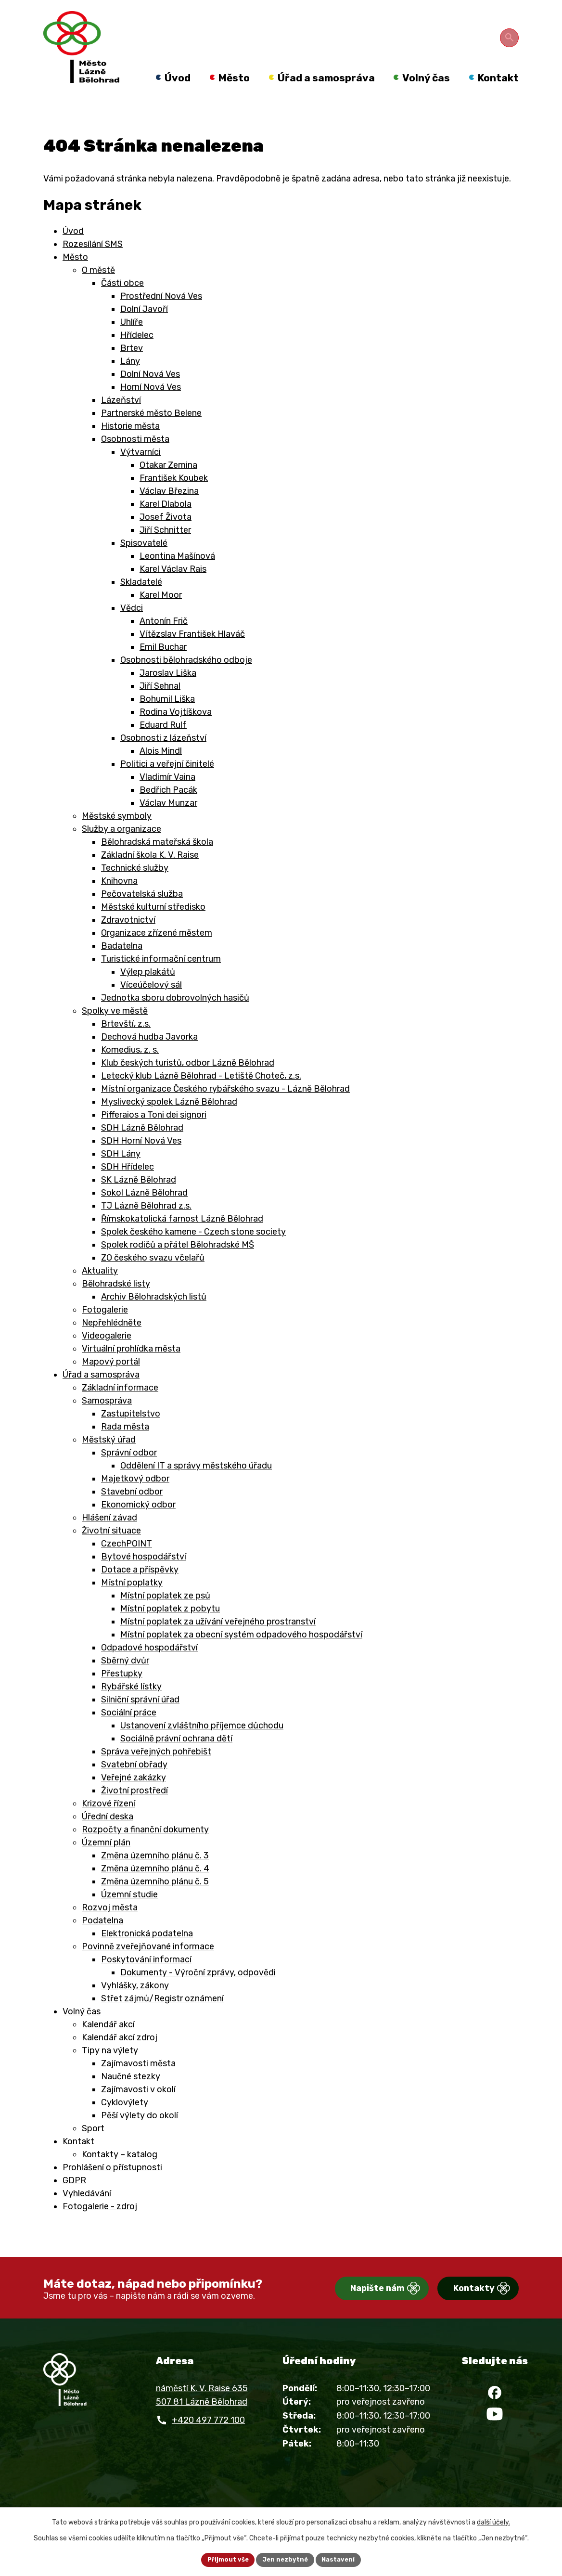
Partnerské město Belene (151, 434)
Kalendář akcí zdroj (119, 2059)
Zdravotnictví (128, 941)
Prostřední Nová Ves (161, 317)
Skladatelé (141, 603)
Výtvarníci (140, 473)
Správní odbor (129, 1474)
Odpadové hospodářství (149, 1669)
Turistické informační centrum (161, 980)
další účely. (493, 2521)
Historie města (130, 447)
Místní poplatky (132, 1604)
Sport (93, 2150)
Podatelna (102, 1942)
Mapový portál (111, 1383)
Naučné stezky (130, 2098)
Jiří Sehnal (160, 707)
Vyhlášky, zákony (135, 2007)
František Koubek (174, 499)
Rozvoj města (110, 1929)
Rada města (125, 1448)
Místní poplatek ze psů (165, 1617)
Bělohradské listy (116, 1305)
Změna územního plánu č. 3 (155, 1877)
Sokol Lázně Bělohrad (144, 1214)
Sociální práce (128, 1734)
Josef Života (166, 538)
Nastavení (342, 2559)
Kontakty (456, 2311)
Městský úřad (109, 1461)
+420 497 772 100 (208, 2441)
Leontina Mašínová (177, 577)
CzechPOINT (126, 1565)
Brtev (131, 369)
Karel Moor (161, 616)
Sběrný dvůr (125, 1682)
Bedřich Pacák (168, 811)
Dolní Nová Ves (150, 395)
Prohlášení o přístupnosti (112, 2189)
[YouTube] (495, 2447)
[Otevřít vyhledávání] (511, 35)
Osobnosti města (135, 460)
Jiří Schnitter (165, 551)
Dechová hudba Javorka (149, 1058)
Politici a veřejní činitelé (167, 785)
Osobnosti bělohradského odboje (186, 681)
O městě (98, 291)
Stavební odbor (132, 1513)
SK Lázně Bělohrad (138, 1201)
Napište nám (343, 2311)
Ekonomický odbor (138, 1526)
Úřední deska (107, 1838)
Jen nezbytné (285, 2559)
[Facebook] (495, 2419)
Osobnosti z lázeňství (163, 759)
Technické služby (134, 889)
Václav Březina (169, 512)
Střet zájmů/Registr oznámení (162, 2020)
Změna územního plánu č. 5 (155, 1903)
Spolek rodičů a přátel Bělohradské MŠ (177, 1266)
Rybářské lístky (131, 1708)
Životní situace (111, 1552)
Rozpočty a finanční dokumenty (145, 1851)
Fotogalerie (105, 1331)
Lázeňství (121, 421)
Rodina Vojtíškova (176, 733)
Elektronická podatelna (147, 1955)
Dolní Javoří (144, 330)
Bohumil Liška (167, 720)
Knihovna (119, 902)
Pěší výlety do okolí (139, 2137)
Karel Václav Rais (173, 590)
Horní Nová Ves (150, 408)
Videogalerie (106, 1357)
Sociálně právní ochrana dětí (176, 1760)
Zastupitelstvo (130, 1435)
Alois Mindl (161, 772)
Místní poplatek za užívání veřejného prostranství (218, 1643)
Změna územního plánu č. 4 (155, 1890)
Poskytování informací (146, 1981)
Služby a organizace (121, 850)
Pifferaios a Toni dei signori (153, 1136)
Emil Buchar (163, 668)
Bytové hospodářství (143, 1578)
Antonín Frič (164, 642)
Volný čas (82, 2033)
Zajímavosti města (138, 2085)
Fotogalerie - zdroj (100, 2228)
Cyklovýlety (124, 2124)
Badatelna (121, 967)
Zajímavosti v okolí (138, 2111)
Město (75, 278)
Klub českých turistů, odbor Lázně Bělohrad (187, 1084)
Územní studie (129, 1916)
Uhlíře (131, 343)
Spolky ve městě (115, 1032)
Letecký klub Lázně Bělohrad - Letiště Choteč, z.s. (201, 1097)
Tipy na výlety (110, 2072)
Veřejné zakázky (133, 1799)
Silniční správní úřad (140, 1721)
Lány (130, 382)
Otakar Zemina (168, 486)
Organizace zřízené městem (156, 954)
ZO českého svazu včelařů (152, 1279)
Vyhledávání (87, 2215)
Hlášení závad (109, 1539)
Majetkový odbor (135, 1500)
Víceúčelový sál (151, 1006)
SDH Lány (120, 1175)
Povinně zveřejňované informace (148, 1968)
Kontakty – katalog (119, 2176)
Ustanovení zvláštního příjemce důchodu (201, 1747)
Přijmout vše (224, 2559)
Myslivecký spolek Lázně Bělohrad (169, 1123)
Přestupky (121, 1695)
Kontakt (78, 2163)
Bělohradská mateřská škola (157, 863)
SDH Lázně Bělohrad (142, 1149)
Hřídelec (136, 356)
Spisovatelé (143, 564)
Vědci (131, 629)
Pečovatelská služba (142, 915)
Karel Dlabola (166, 525)
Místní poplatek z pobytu (170, 1630)
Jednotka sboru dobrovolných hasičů (175, 1019)
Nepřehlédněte (111, 1344)
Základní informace (120, 1409)
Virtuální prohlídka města (131, 1370)
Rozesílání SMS (93, 265)
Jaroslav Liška (168, 694)
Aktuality (100, 1292)
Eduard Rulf (163, 746)
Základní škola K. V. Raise (150, 876)
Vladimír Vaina (167, 798)
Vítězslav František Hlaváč (192, 655)
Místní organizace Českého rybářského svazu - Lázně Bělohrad (225, 1110)
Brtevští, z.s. (126, 1045)
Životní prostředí (134, 1812)
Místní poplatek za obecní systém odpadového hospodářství (241, 1656)
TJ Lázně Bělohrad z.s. (146, 1227)
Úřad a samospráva (101, 1396)
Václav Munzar (168, 824)
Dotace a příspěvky (140, 1591)
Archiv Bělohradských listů (153, 1318)
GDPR (74, 2202)
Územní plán (106, 1864)
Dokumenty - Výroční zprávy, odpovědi (198, 1994)
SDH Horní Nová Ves (141, 1162)
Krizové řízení (108, 1825)
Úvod (73, 252)
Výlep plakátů (147, 993)
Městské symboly (117, 837)
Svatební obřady (134, 1786)
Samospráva (107, 1422)
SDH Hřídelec (127, 1188)
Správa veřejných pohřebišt (156, 1773)
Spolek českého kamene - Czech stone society (193, 1253)
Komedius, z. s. (130, 1071)
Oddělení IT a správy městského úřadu (196, 1487)
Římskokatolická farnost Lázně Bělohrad (182, 1240)
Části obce (122, 304)
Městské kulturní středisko (153, 928)
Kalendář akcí (108, 2046)
